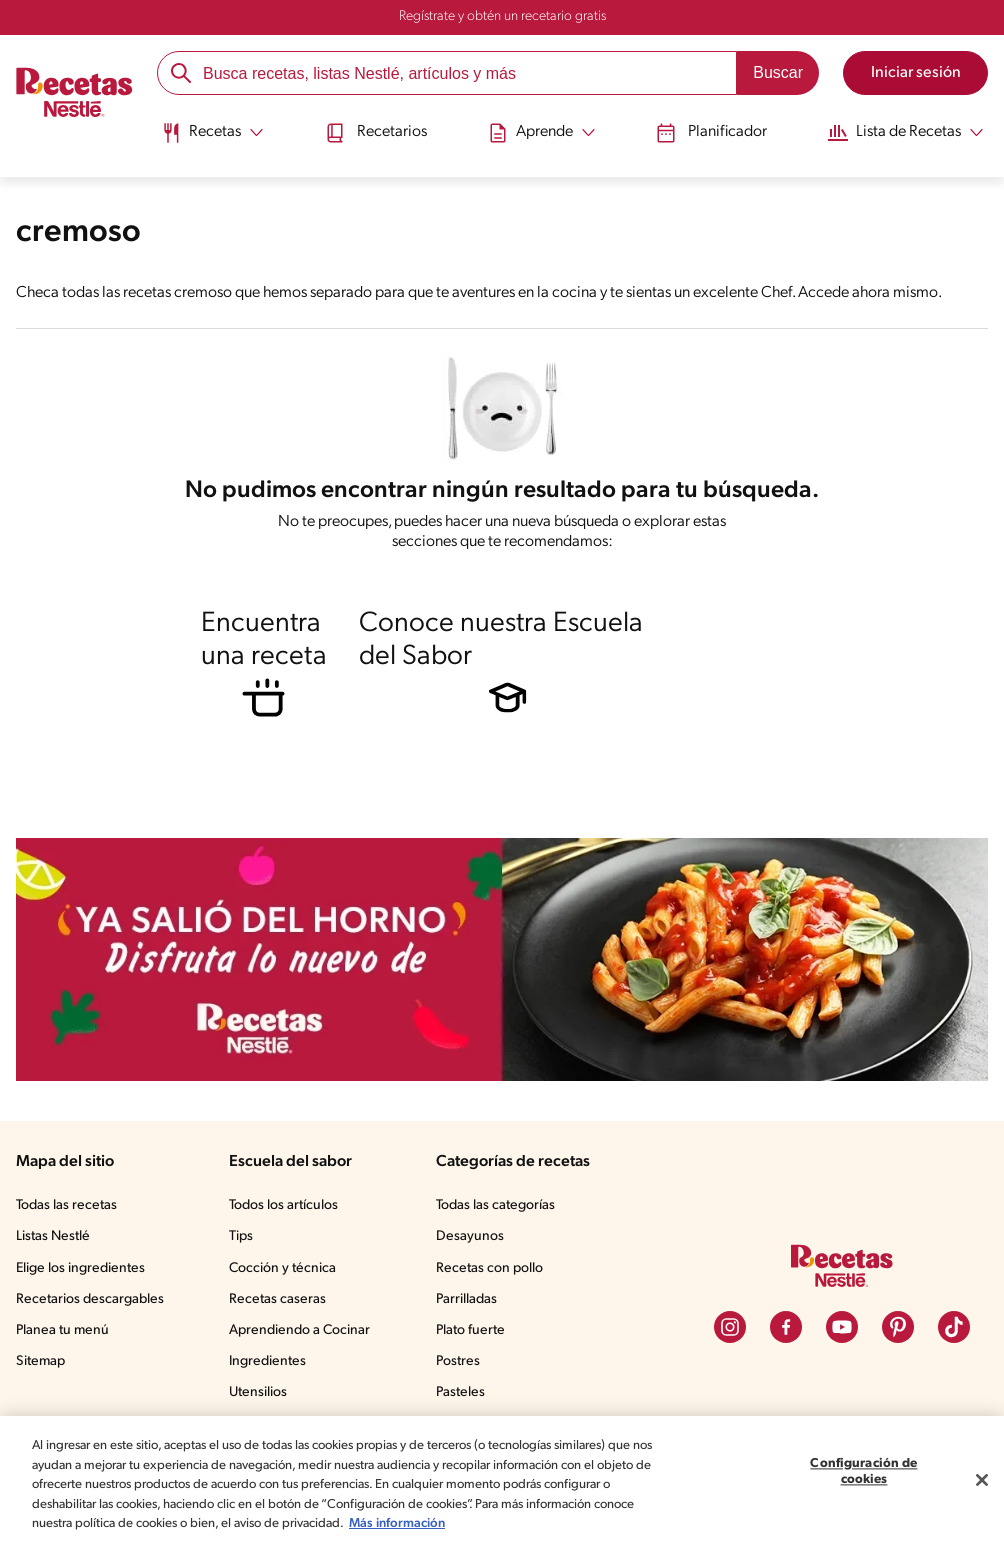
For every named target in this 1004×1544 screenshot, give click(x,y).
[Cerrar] (982, 1480)
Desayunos (470, 1237)
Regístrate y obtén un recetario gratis (502, 16)
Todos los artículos (283, 1205)
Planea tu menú (62, 1330)
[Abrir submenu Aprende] (542, 133)
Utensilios (258, 1392)
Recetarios (376, 133)
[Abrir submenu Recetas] (212, 133)
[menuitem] (212, 140)
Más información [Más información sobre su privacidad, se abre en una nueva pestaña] (397, 1523)
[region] (502, 1480)
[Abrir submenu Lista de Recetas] (906, 133)
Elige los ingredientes (80, 1268)
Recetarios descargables (90, 1299)
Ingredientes (267, 1361)
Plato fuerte (470, 1330)
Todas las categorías (495, 1205)
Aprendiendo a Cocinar (299, 1330)
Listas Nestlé (53, 1237)
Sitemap (40, 1361)
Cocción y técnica (282, 1268)
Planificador (711, 133)
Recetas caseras (277, 1299)
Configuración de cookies (863, 1472)
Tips (241, 1237)
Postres (458, 1361)
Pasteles (460, 1392)
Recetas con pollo (489, 1268)
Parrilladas (466, 1299)
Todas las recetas (66, 1205)
